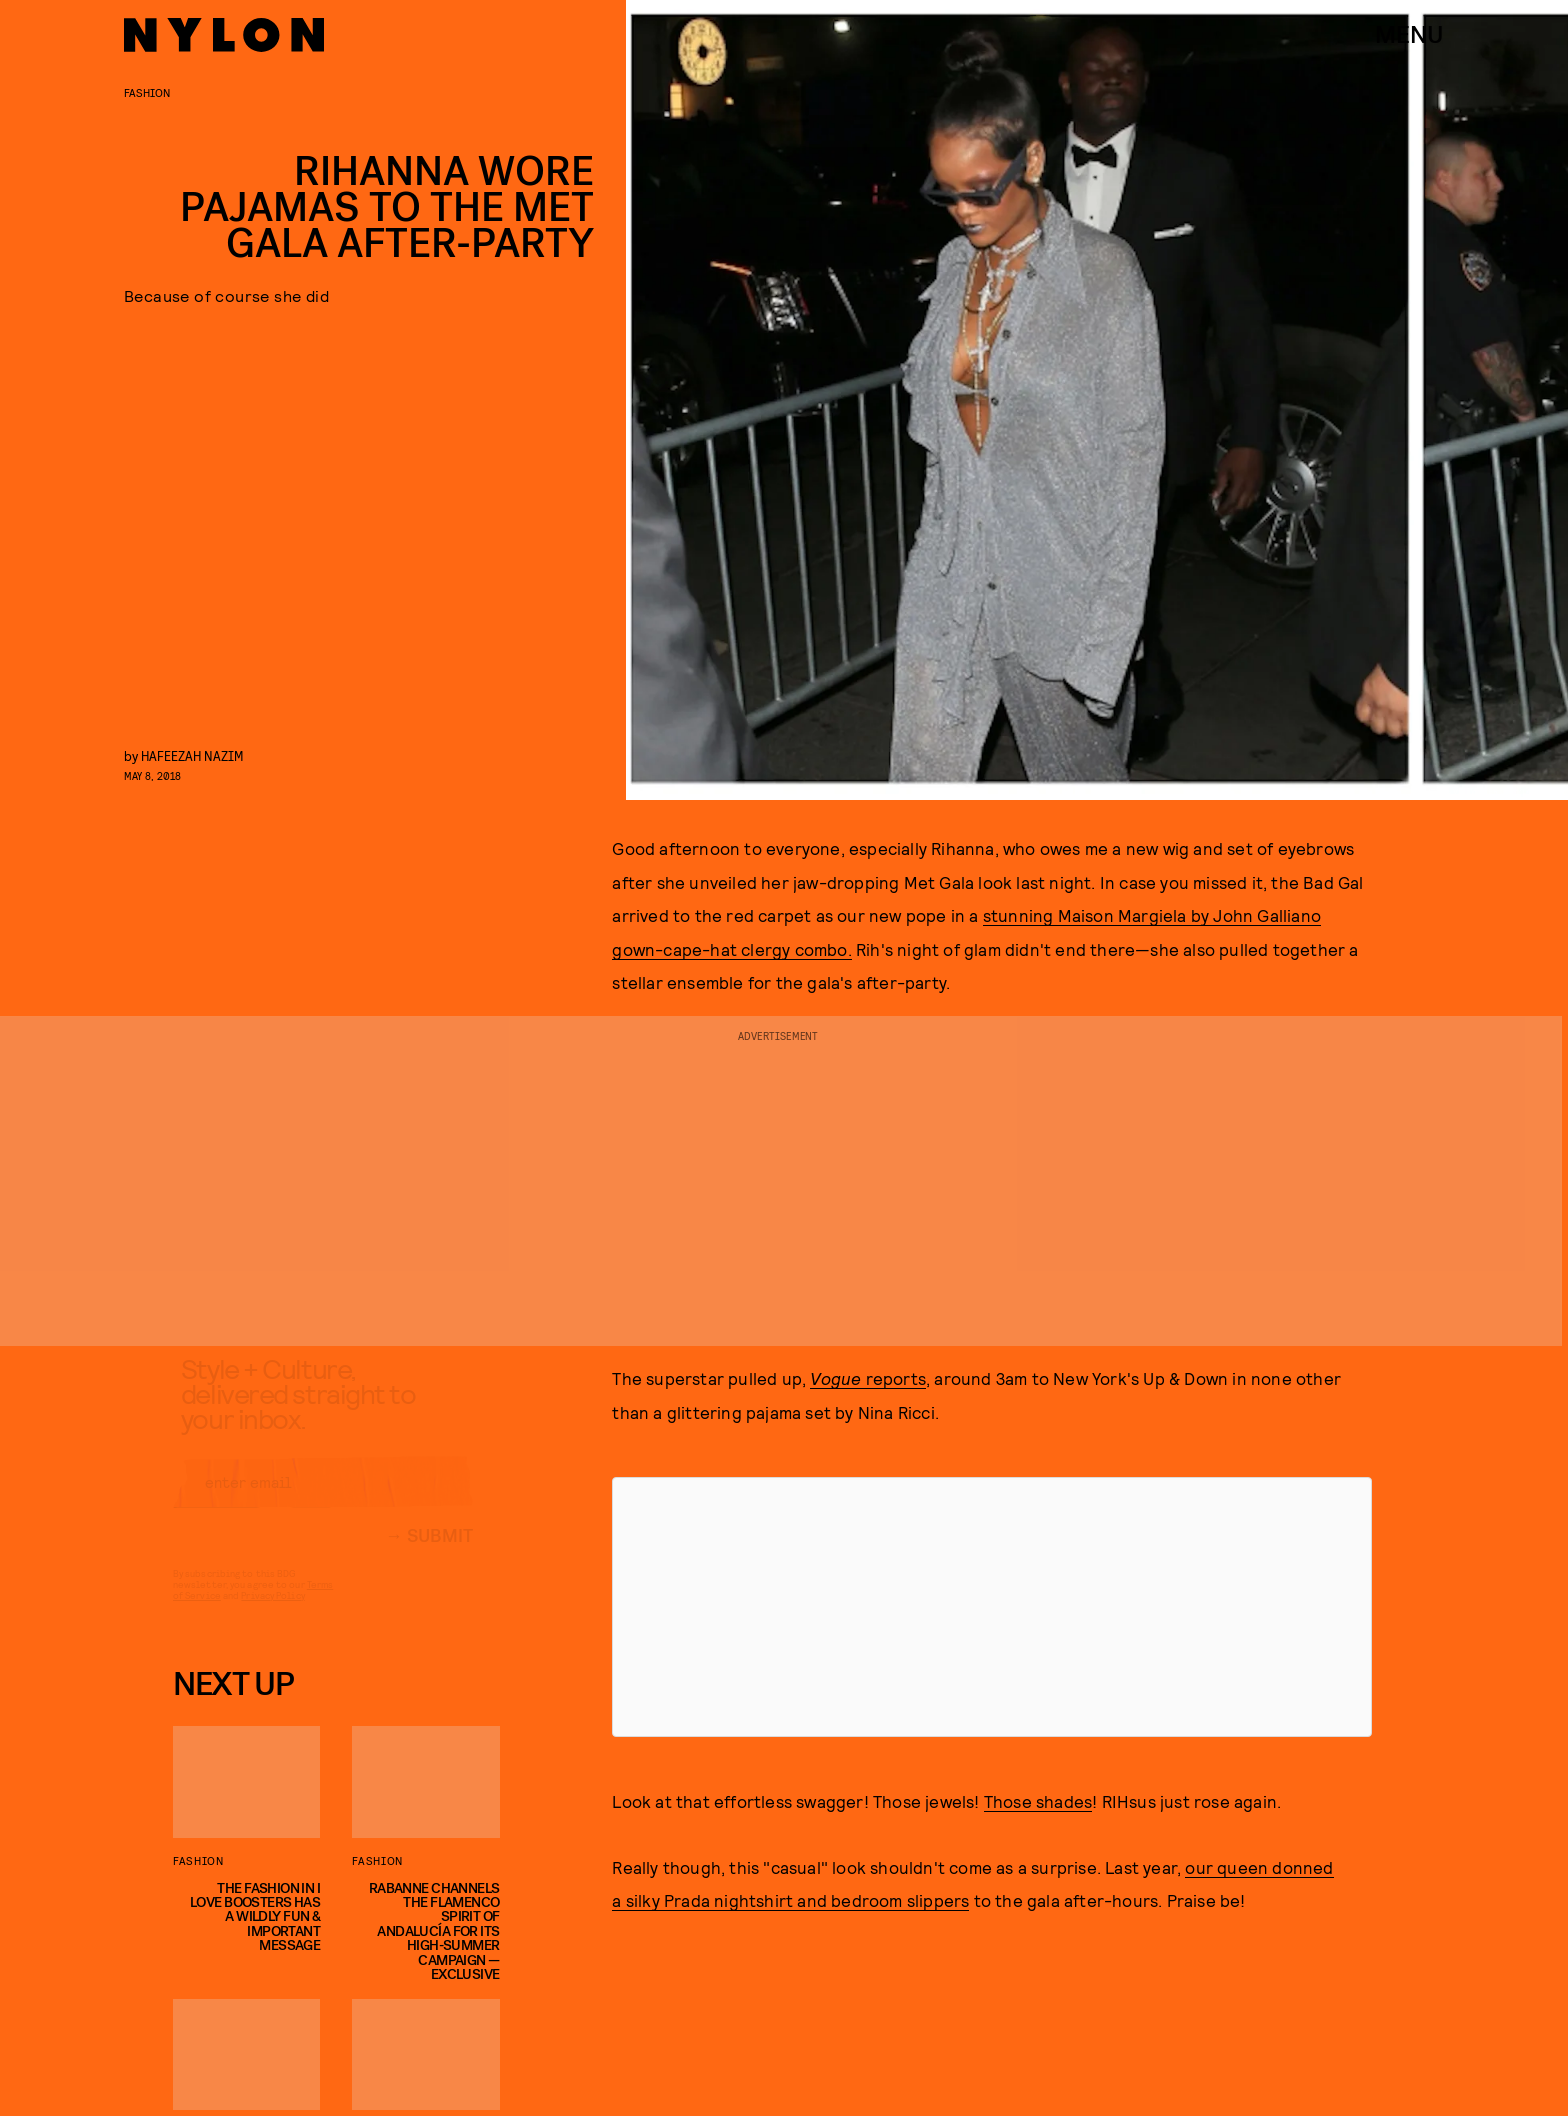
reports (868, 1378)
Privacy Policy (272, 1613)
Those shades (1038, 1801)
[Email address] (323, 1500)
